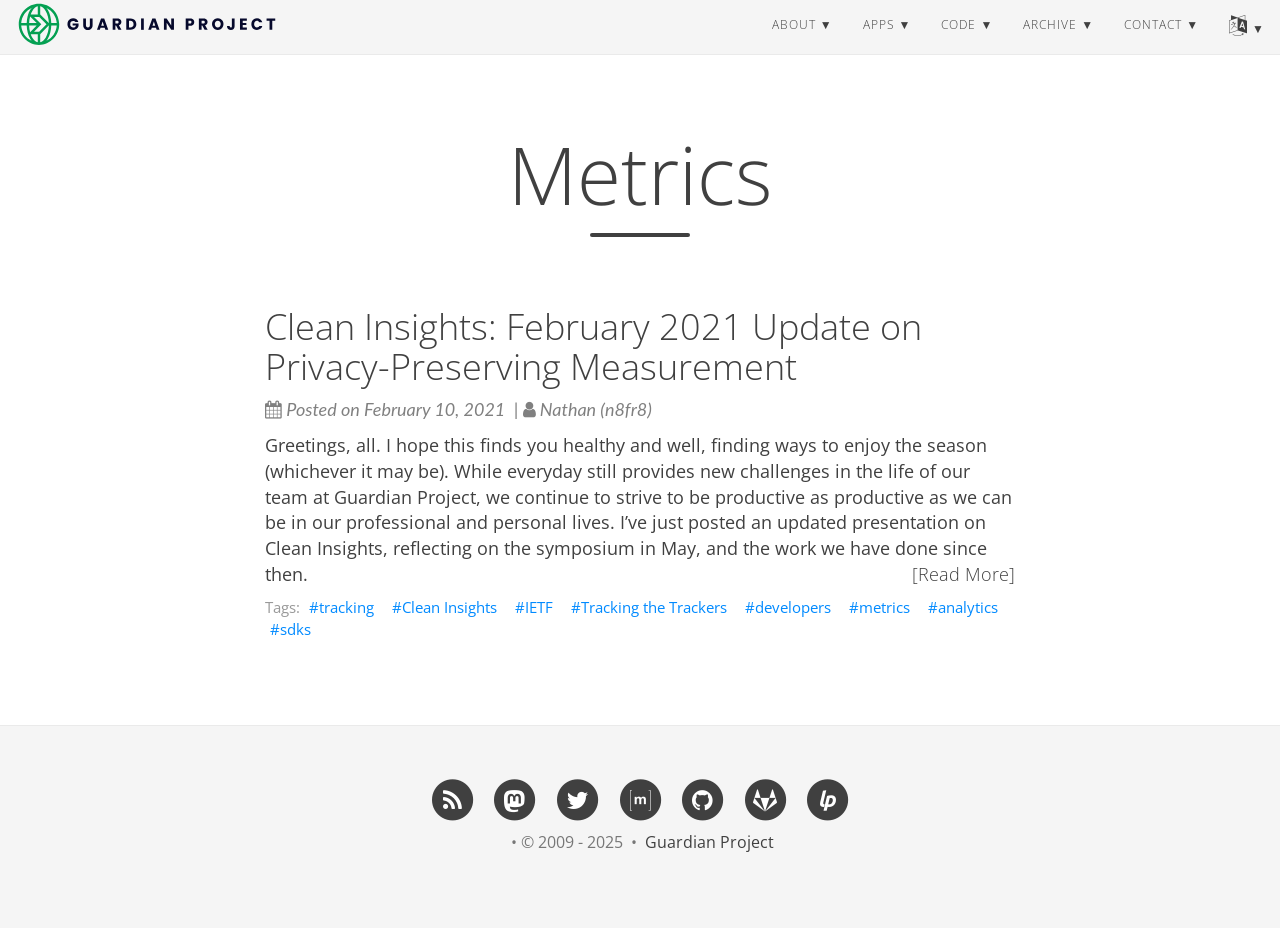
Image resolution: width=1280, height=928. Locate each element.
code (958, 44)
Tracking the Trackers (654, 607)
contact (1153, 44)
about (794, 44)
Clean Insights (449, 607)
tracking (346, 607)
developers (793, 607)
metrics (884, 607)
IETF (539, 607)
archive (1050, 44)
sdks (295, 629)
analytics (968, 607)
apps (879, 44)
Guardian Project (709, 842)
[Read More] (963, 574)
